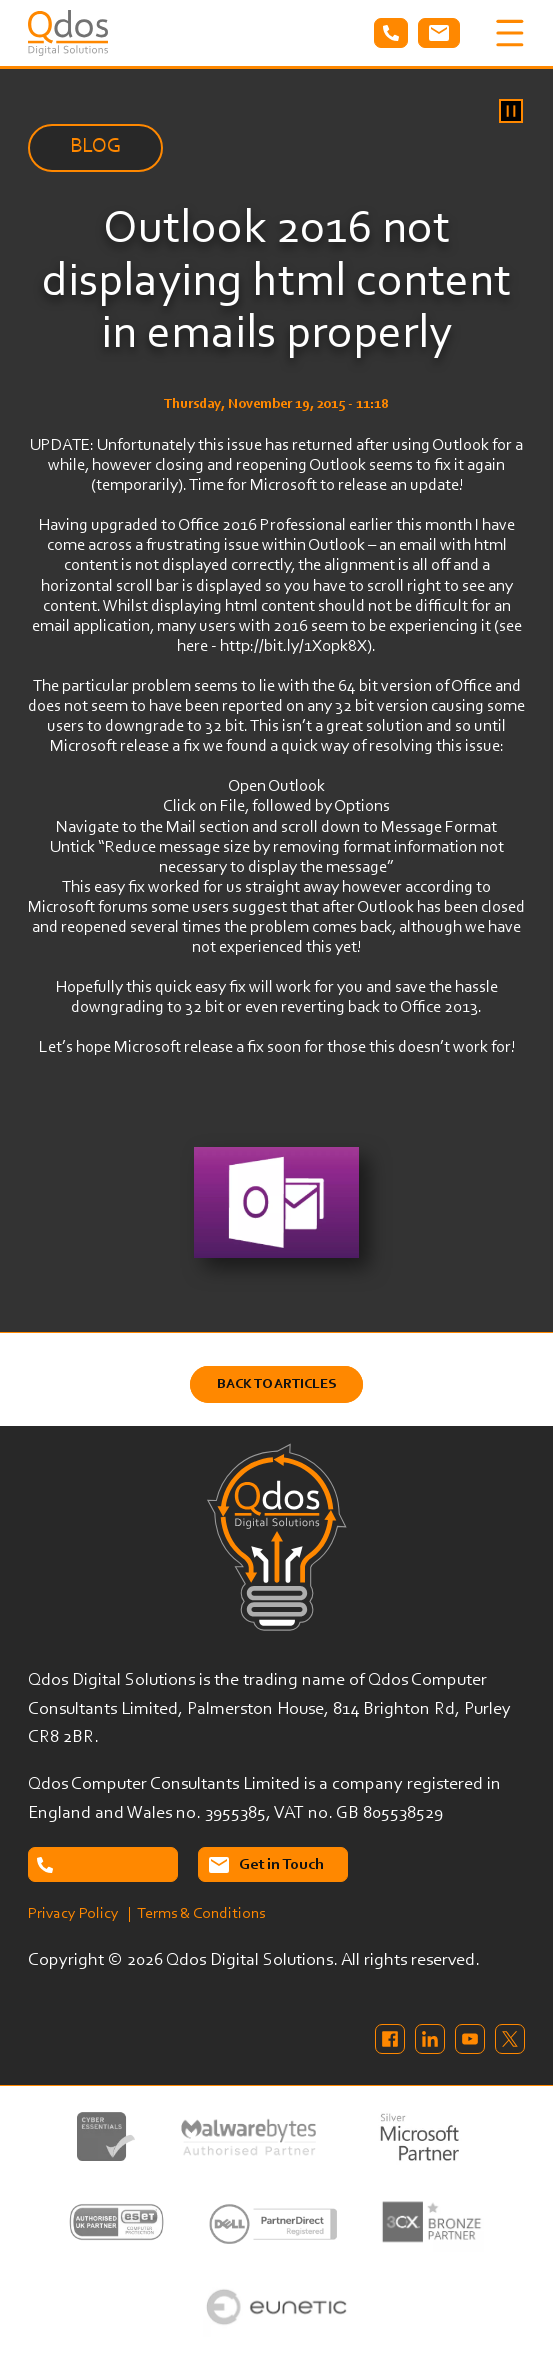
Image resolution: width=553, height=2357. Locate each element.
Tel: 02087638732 (391, 33)
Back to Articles (276, 1384)
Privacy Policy (73, 1914)
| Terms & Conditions (196, 1914)
